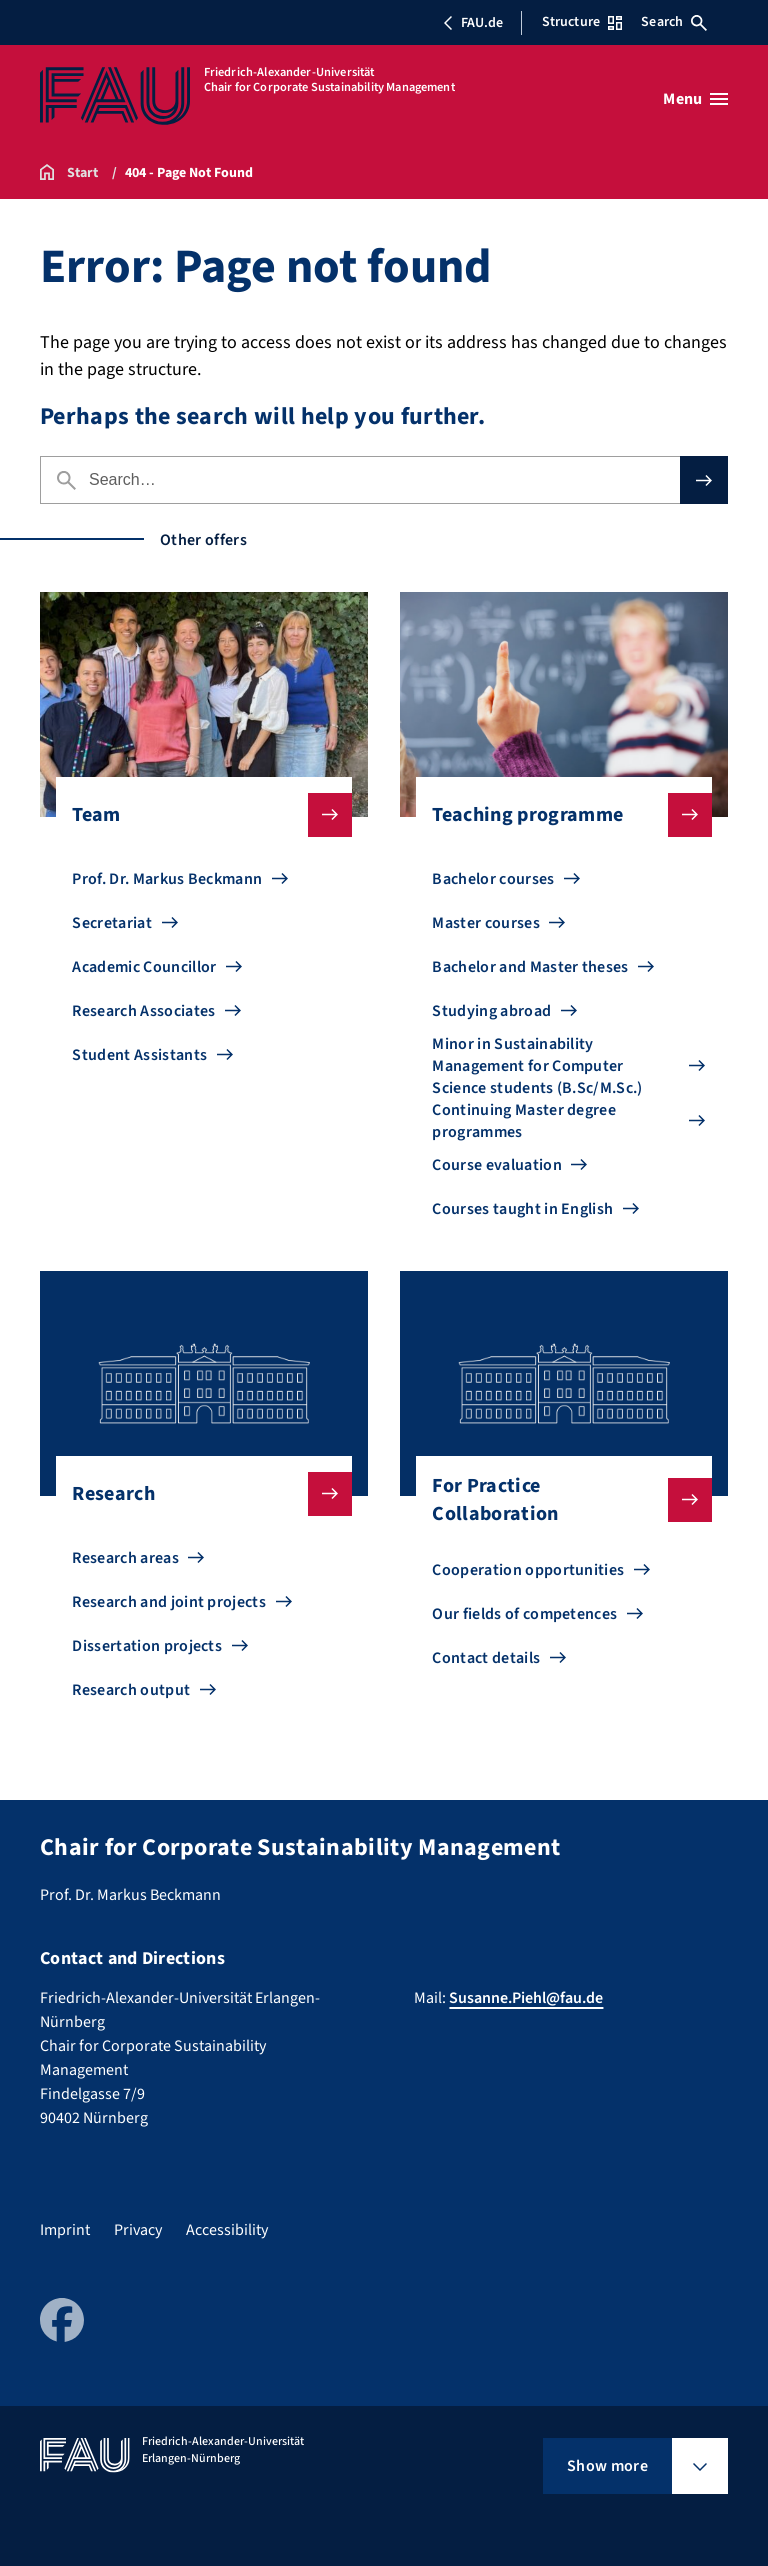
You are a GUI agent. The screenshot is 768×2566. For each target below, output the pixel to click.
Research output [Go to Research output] (131, 1690)
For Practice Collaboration (555, 1500)
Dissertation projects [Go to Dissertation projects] (147, 1646)
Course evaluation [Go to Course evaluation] (496, 1165)
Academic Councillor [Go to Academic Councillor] (144, 967)
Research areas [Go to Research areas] (125, 1558)
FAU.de (473, 23)
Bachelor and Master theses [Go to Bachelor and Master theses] (530, 967)
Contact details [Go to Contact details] (486, 1658)
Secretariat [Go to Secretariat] (112, 923)
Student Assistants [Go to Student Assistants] (139, 1055)
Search (674, 22)
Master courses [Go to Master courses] (485, 923)
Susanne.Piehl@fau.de (526, 1998)
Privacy (138, 2230)
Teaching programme (555, 815)
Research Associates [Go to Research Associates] (143, 1011)
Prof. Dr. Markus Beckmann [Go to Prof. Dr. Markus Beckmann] (167, 879)
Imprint (65, 2230)
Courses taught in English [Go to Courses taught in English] (522, 1209)
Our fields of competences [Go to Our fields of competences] (524, 1614)
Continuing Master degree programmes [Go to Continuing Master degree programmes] (524, 1121)
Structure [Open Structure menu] (582, 22)
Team (195, 815)
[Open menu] (695, 99)
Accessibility (227, 2230)
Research (195, 1494)
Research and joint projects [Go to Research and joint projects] (169, 1602)
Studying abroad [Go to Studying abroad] (491, 1011)
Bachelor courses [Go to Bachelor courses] (493, 879)
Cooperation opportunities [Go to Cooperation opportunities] (528, 1570)
